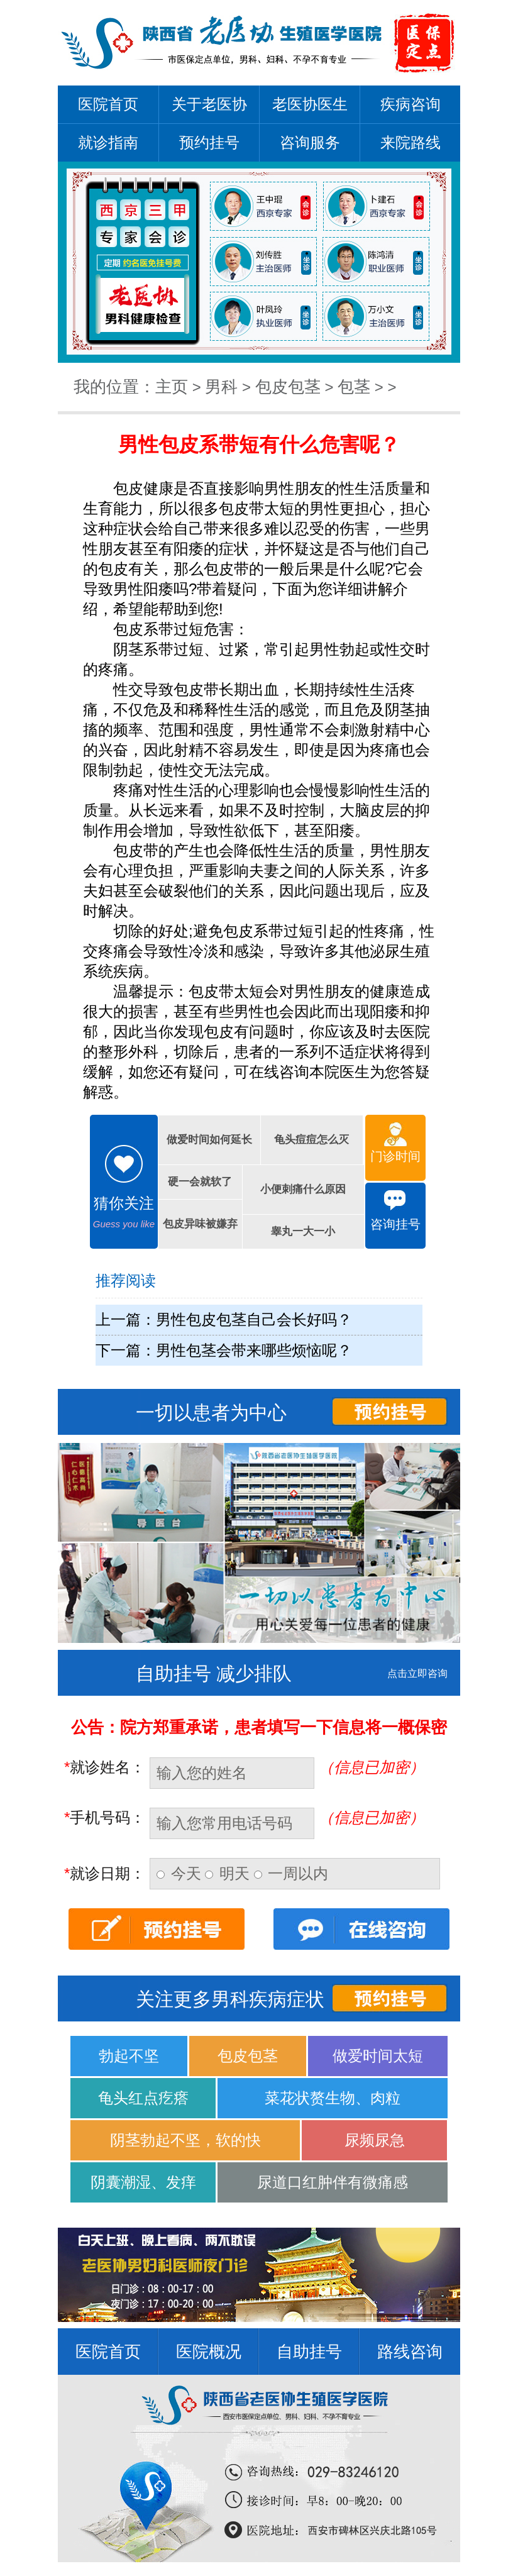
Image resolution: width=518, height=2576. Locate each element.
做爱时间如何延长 (209, 1140)
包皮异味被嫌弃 (200, 1224)
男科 (221, 386)
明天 (229, 1873)
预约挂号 (209, 142)
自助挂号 (309, 2351)
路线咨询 (410, 2351)
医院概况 (208, 2351)
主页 (171, 386)
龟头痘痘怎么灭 (311, 1140)
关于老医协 (209, 104)
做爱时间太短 (378, 2055)
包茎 (354, 386)
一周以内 (291, 1873)
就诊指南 (108, 142)
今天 (181, 1873)
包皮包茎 (288, 386)
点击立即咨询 (417, 1673)
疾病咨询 (410, 104)
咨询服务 (310, 142)
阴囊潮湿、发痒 (143, 2182)
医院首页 (108, 104)
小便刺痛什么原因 (303, 1189)
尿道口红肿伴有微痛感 (332, 2182)
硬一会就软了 (200, 1182)
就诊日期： (104, 1873)
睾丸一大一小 (303, 1231)
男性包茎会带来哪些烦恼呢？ (254, 1350)
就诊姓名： (104, 1767)
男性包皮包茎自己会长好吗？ (254, 1319)
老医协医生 (310, 104)
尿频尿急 (374, 2139)
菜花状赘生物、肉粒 (332, 2097)
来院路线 (410, 142)
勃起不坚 (129, 2055)
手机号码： (104, 1817)
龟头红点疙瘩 (143, 2097)
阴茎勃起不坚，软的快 (185, 2139)
